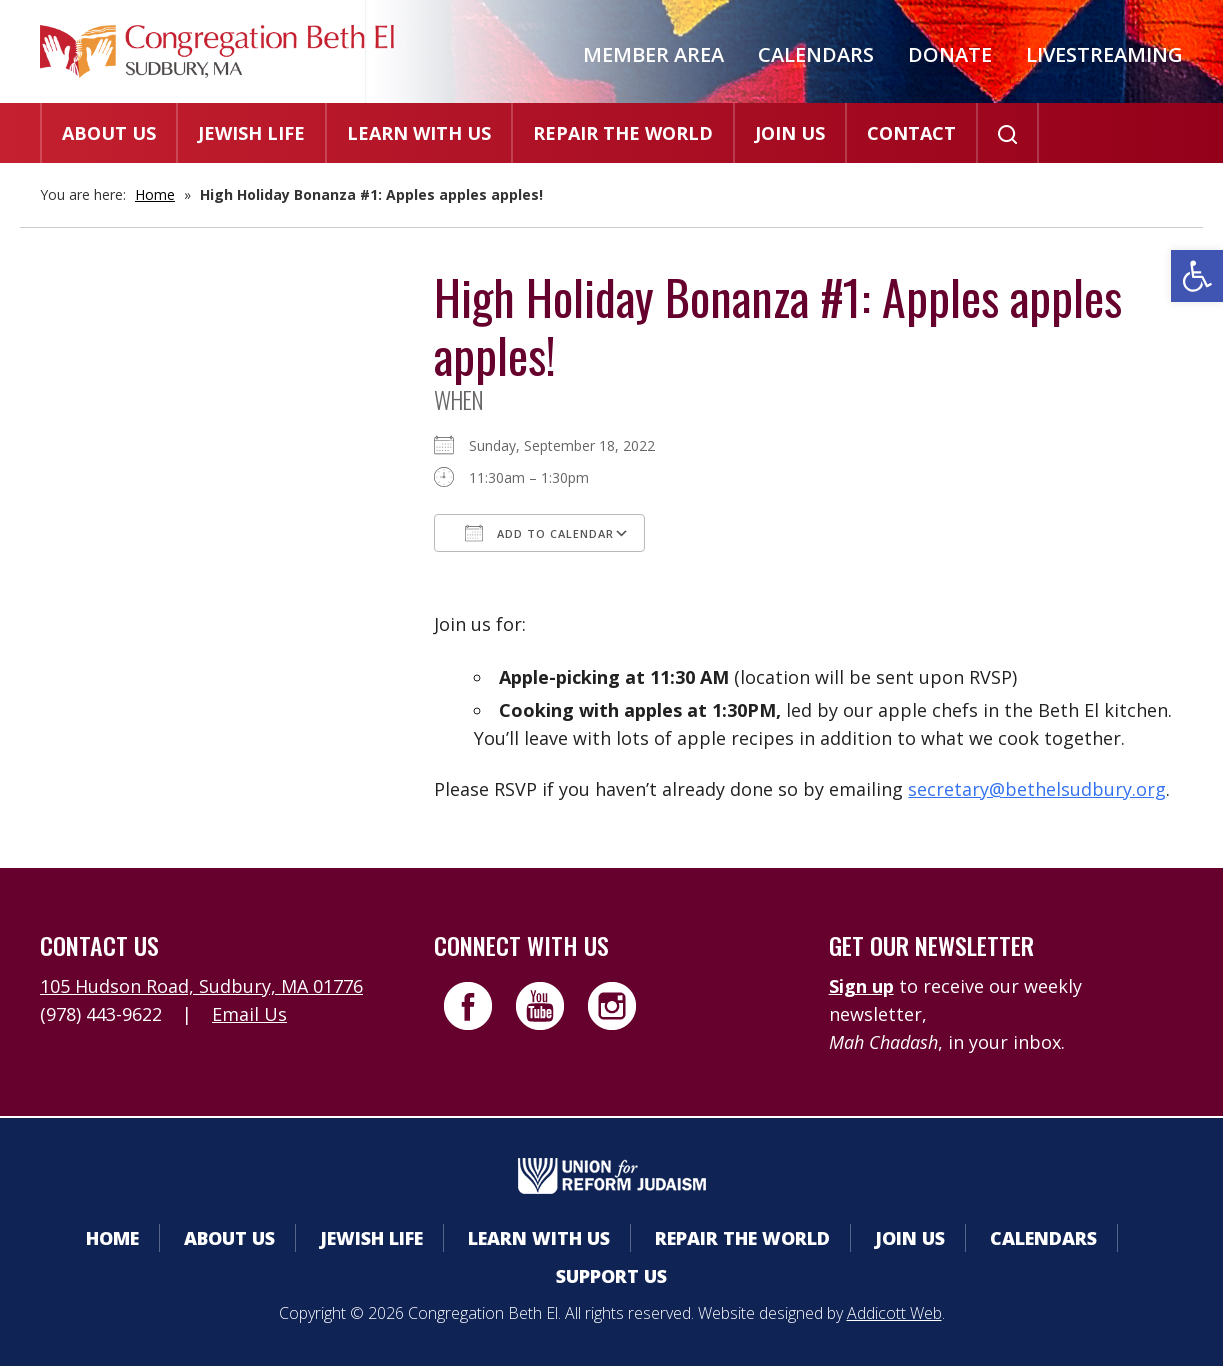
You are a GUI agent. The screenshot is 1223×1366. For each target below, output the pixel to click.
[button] (1197, 276)
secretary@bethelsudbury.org (1037, 789)
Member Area (653, 54)
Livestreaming (1104, 54)
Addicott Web (894, 1313)
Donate (950, 54)
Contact (911, 133)
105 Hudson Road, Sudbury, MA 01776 (201, 986)
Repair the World (623, 133)
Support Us (611, 1276)
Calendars (816, 54)
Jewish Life (251, 133)
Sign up (861, 986)
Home (155, 194)
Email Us (249, 1014)
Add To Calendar (539, 533)
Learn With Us (419, 133)
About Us (109, 133)
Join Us (790, 133)
